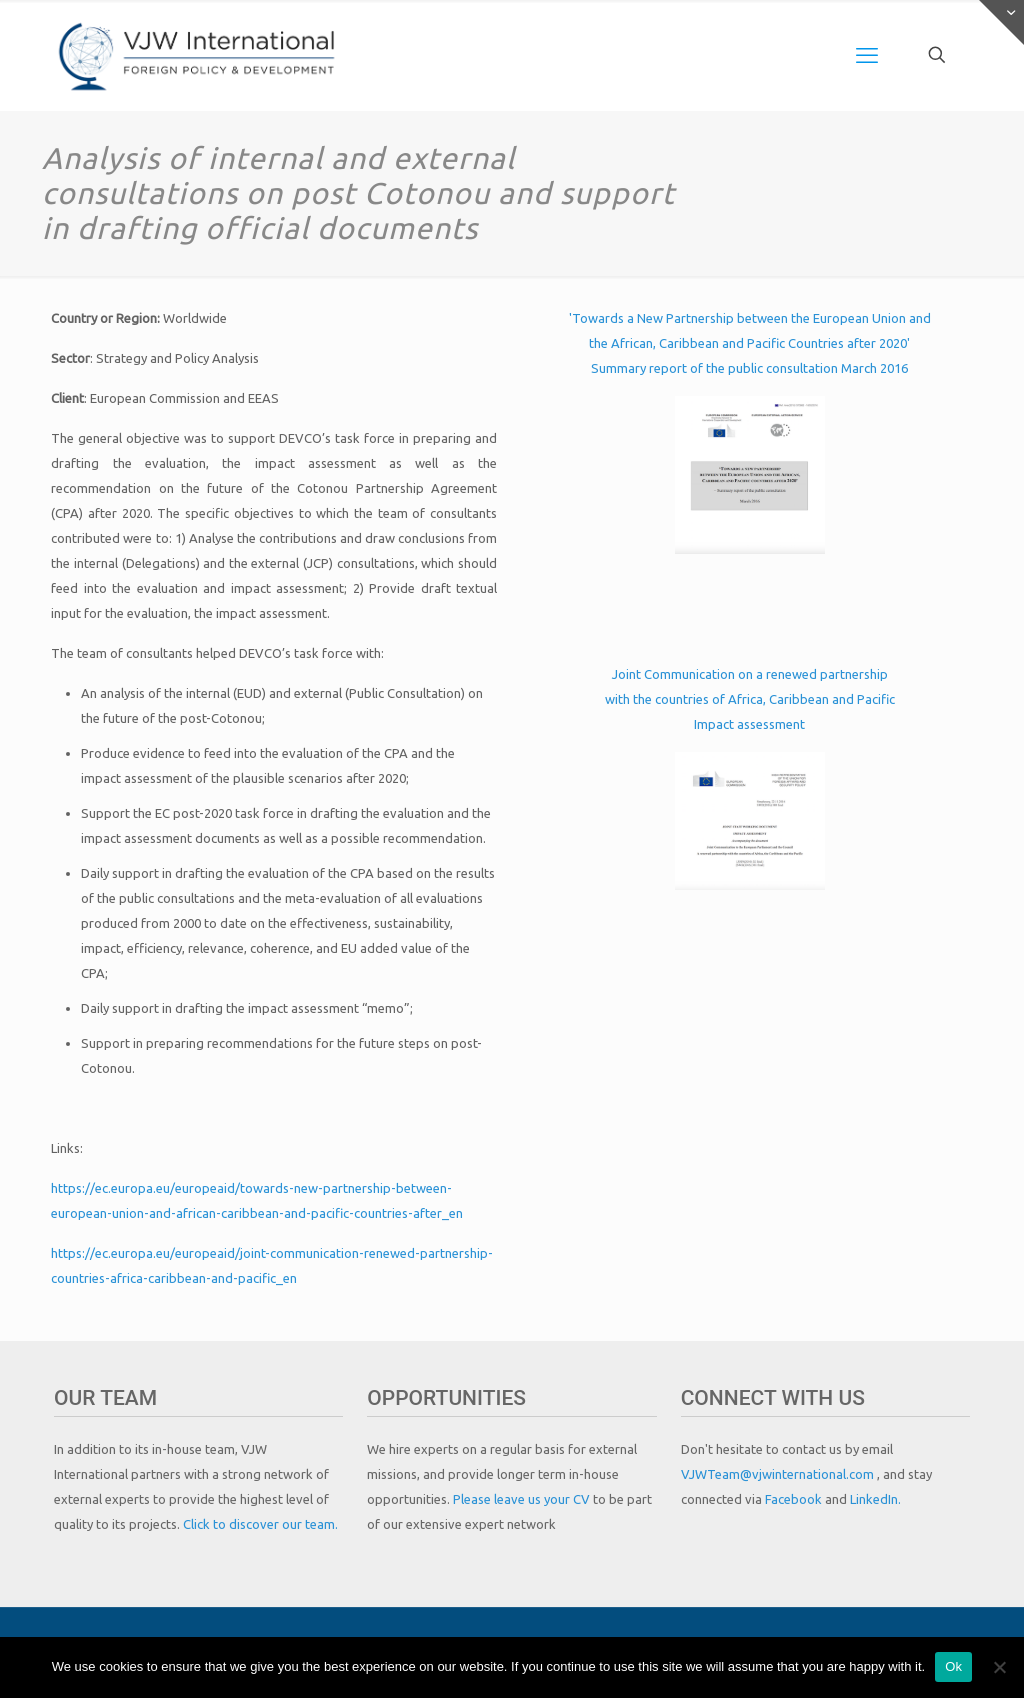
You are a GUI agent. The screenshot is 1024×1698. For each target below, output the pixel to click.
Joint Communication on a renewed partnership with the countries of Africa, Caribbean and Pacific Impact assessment (750, 699)
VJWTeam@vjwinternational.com (779, 1474)
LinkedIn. (875, 1499)
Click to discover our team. (260, 1524)
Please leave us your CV (523, 1499)
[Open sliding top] (1001, 22)
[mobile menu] (867, 55)
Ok (953, 1666)
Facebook (795, 1499)
